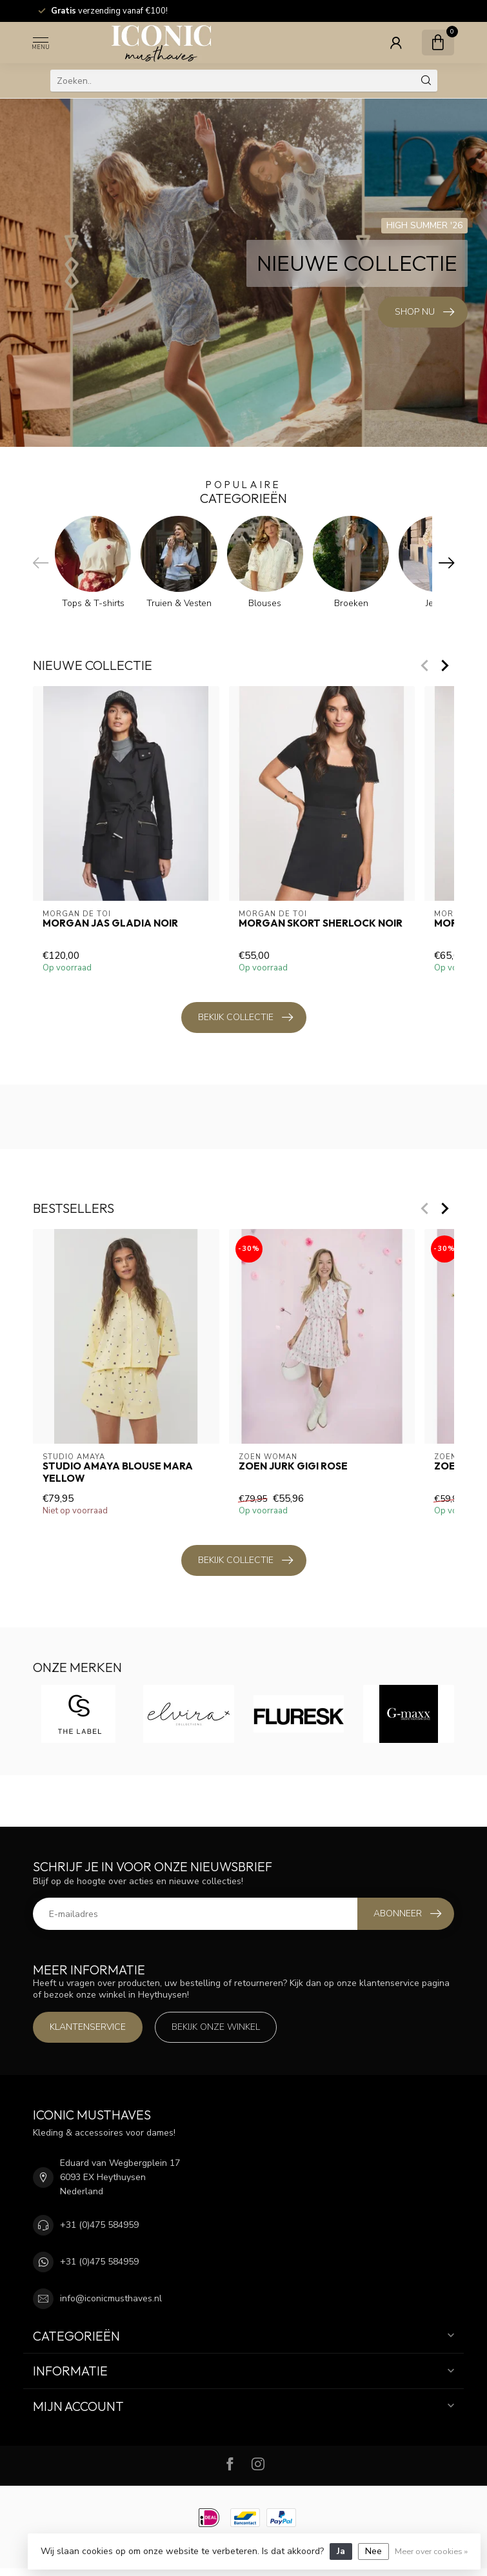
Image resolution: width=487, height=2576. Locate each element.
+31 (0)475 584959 (99, 2225)
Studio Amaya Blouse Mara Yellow (118, 1472)
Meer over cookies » (431, 2551)
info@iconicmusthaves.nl (111, 2298)
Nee (373, 2551)
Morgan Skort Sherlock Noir (321, 923)
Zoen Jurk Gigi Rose (293, 1466)
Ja (341, 2551)
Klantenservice (88, 2027)
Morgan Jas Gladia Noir (110, 923)
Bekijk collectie (245, 1017)
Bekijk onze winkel (216, 2027)
